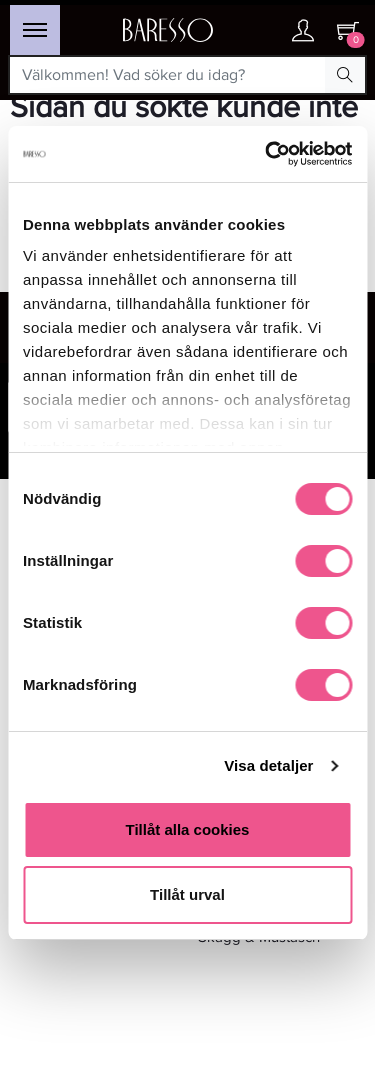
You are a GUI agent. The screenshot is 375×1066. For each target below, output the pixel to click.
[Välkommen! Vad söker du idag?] (168, 75)
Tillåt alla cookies (188, 829)
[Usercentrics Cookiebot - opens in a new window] (267, 154)
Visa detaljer (268, 765)
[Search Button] (345, 75)
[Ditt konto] (303, 32)
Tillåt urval (187, 894)
